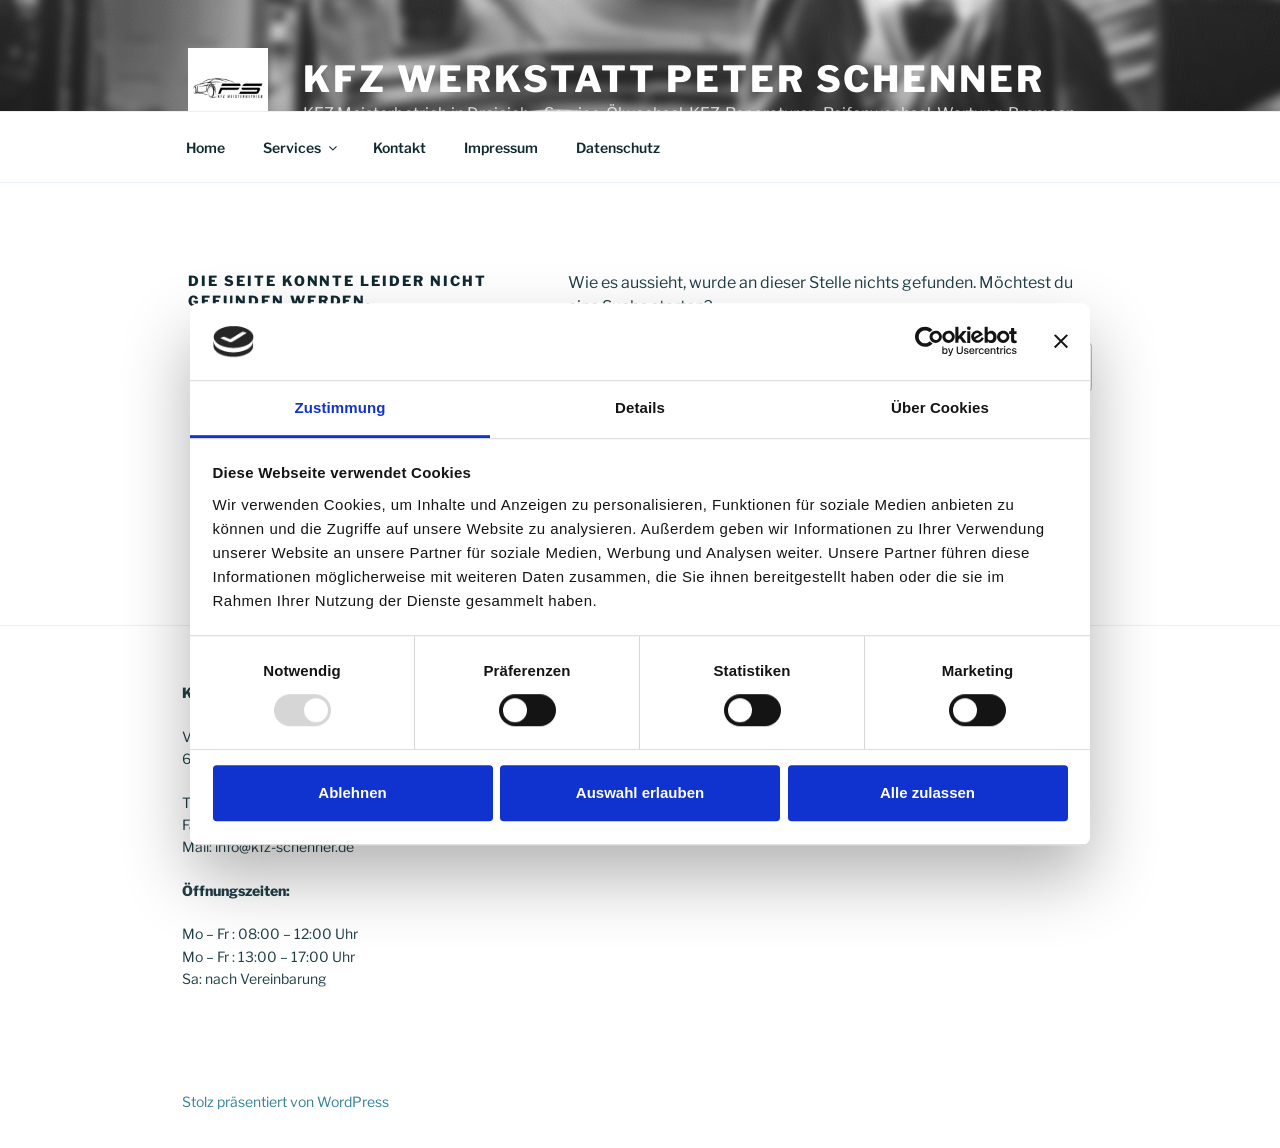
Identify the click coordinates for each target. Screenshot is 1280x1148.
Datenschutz (618, 147)
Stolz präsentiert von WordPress (285, 1101)
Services (301, 147)
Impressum (501, 147)
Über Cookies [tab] (940, 407)
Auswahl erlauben (640, 792)
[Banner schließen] (1061, 342)
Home (205, 147)
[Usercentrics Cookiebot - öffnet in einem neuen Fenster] (929, 342)
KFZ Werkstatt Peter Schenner (674, 79)
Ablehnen (352, 792)
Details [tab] (640, 407)
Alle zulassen (927, 792)
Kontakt (399, 147)
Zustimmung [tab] (340, 407)
